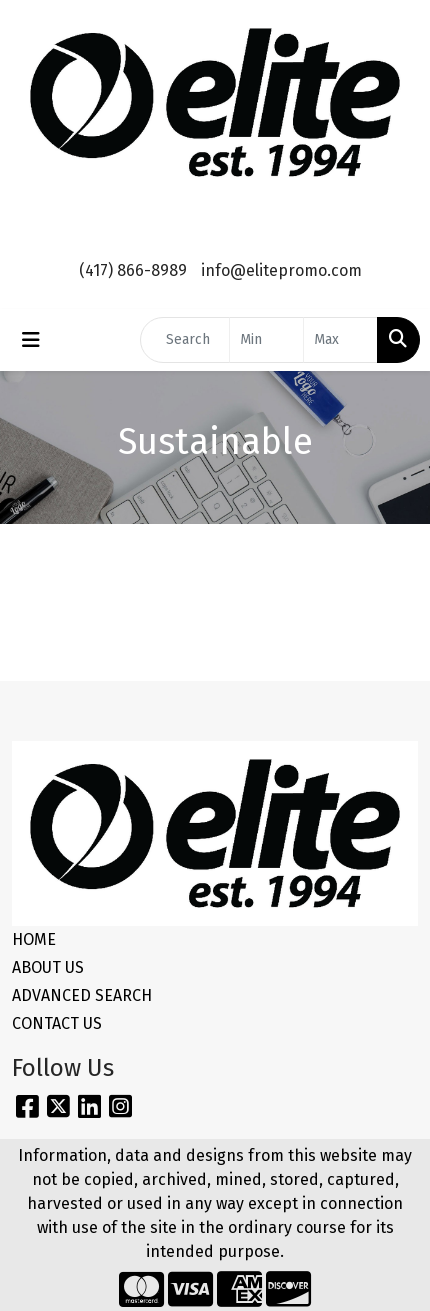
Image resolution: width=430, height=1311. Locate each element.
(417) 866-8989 (133, 270)
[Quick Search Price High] (340, 340)
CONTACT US (57, 1023)
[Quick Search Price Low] (266, 340)
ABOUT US (48, 967)
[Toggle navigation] (31, 340)
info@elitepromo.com (281, 270)
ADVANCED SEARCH (82, 995)
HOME (34, 939)
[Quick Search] (185, 340)
